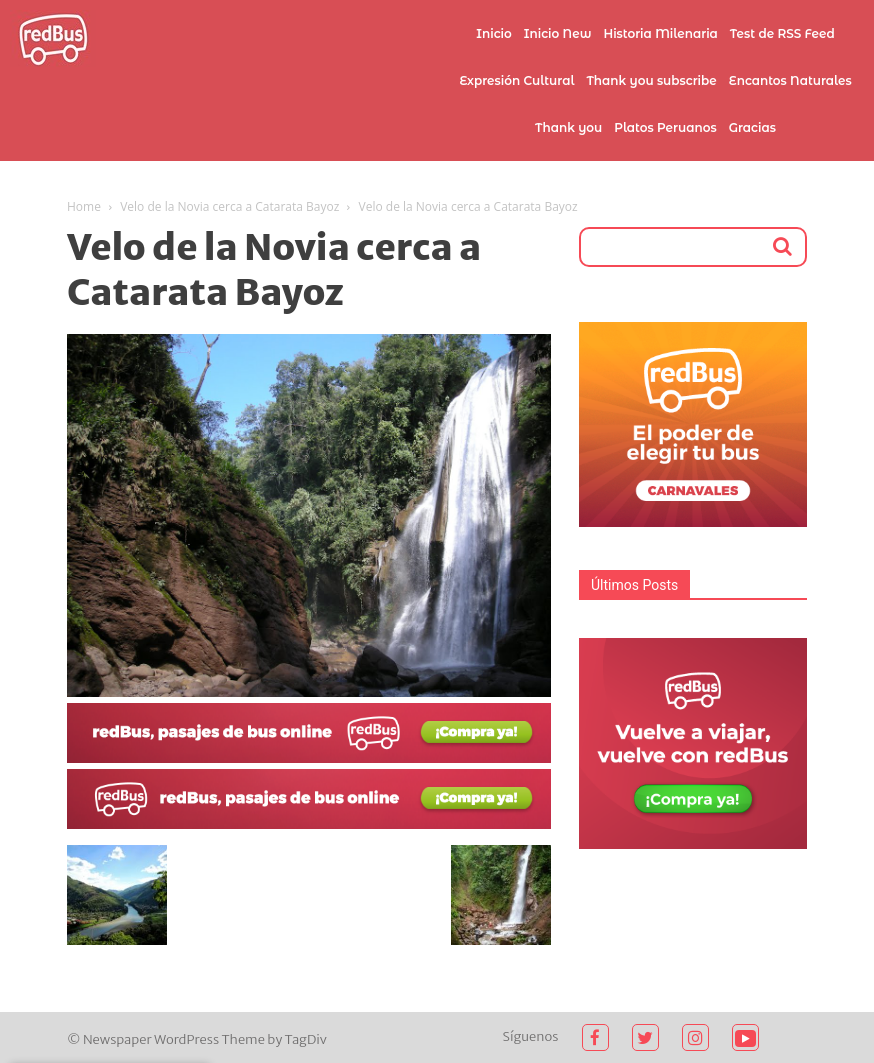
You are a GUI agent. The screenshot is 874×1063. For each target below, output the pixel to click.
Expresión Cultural (516, 80)
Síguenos (531, 1036)
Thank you (568, 127)
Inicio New (558, 33)
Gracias (752, 127)
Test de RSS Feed (782, 33)
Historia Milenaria (660, 33)
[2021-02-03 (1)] (309, 824)
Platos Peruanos (665, 127)
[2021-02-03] (309, 758)
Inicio (494, 33)
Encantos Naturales (790, 80)
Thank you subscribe (651, 80)
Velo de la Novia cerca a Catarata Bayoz (229, 206)
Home (84, 206)
